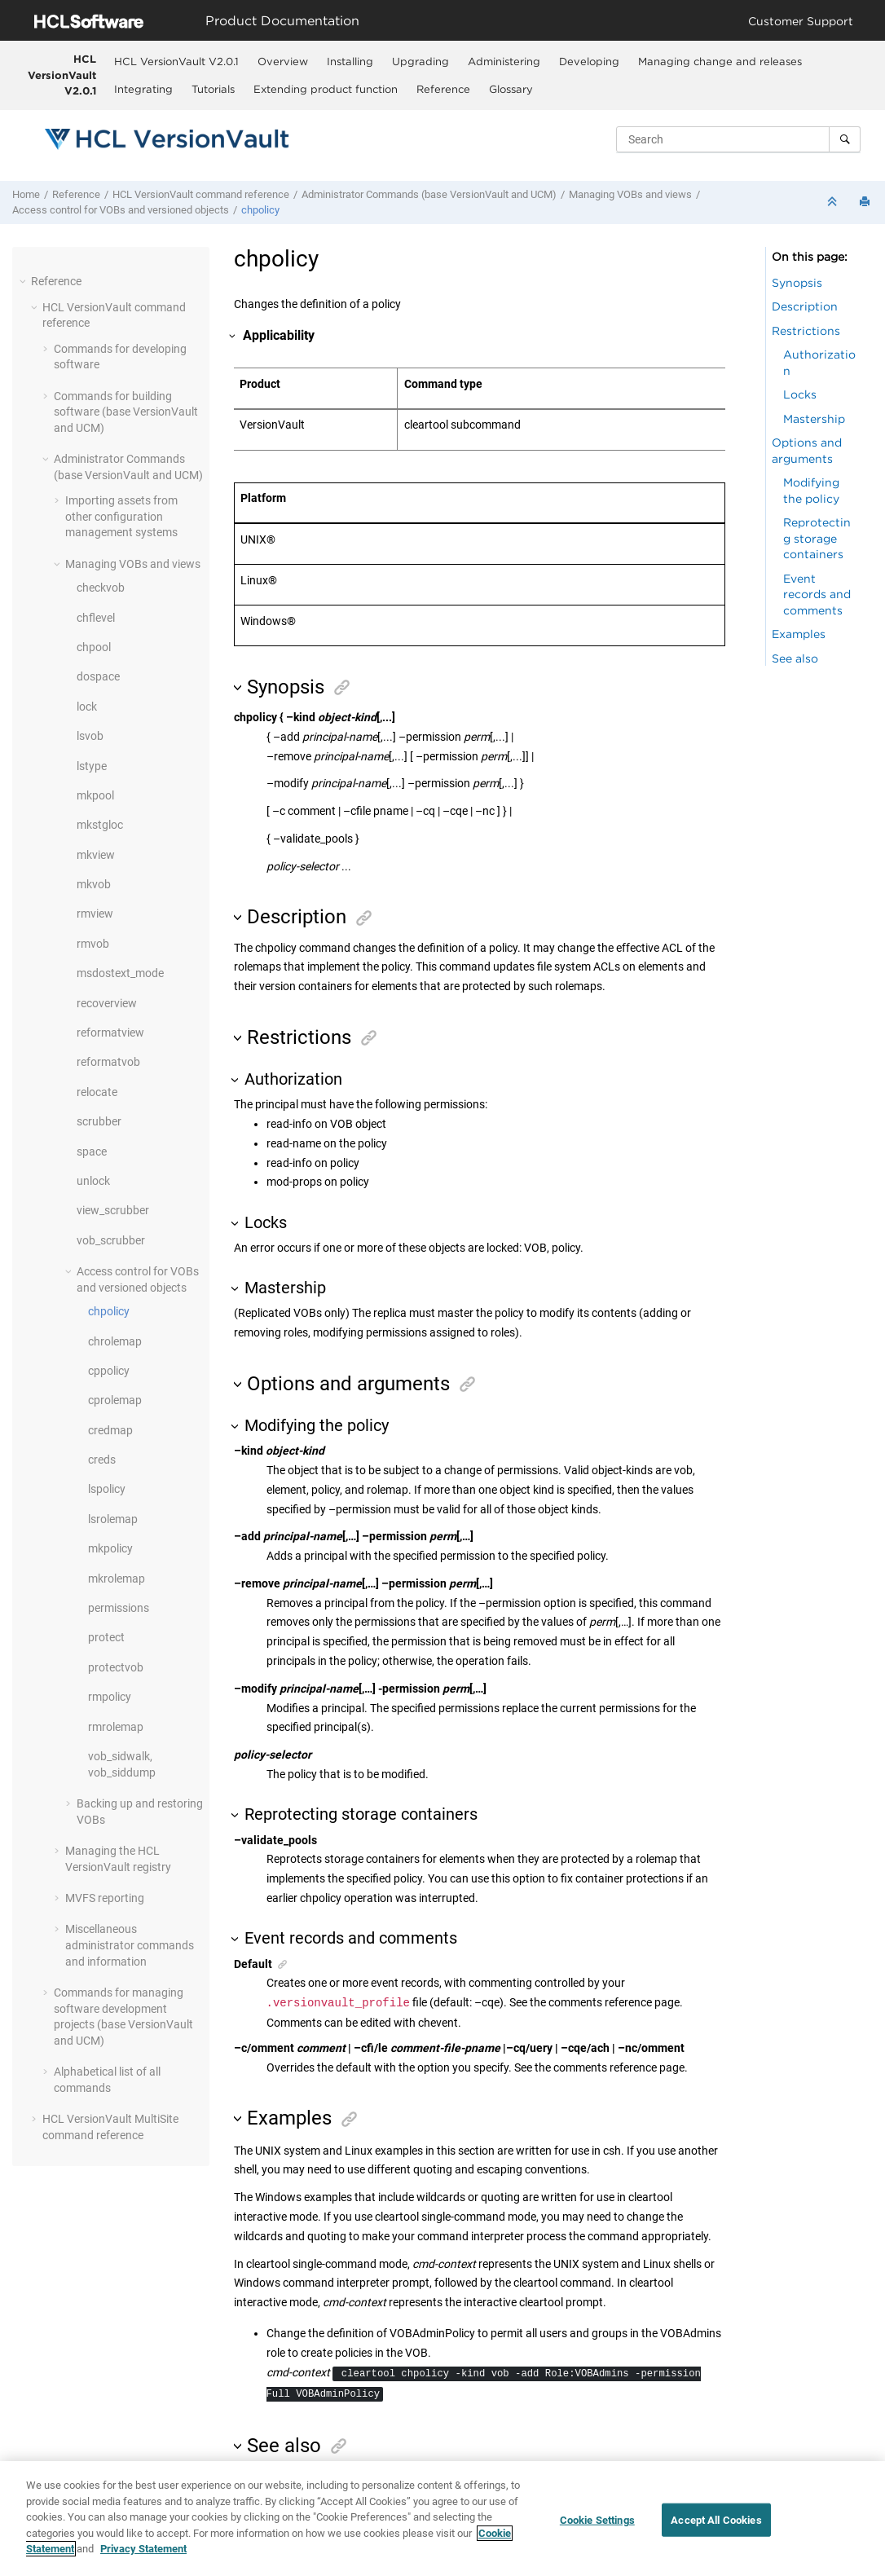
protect (106, 1637)
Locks (800, 394)
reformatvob (108, 1061)
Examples (799, 633)
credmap (110, 1430)
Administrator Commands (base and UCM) (429, 194)
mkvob (94, 884)
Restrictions (806, 330)
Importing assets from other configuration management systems (121, 516)
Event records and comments (817, 594)
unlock (93, 1180)
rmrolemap (115, 1726)
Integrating (143, 89)
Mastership (814, 418)
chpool (94, 647)
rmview (95, 913)
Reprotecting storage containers (817, 538)
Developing (589, 61)
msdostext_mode (120, 973)
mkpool (95, 795)
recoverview (107, 1003)
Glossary (511, 89)
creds (102, 1459)
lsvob (90, 735)
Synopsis (797, 282)
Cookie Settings (597, 2521)
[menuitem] (176, 61)
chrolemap (115, 1341)
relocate (97, 1092)
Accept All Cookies (716, 2521)
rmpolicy (109, 1696)
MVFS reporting (104, 1897)
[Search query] (738, 139)
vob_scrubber (111, 1240)
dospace (98, 676)
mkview (96, 854)
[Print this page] (866, 202)
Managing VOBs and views (630, 194)
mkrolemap (116, 1578)
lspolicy (106, 1488)
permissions (118, 1607)
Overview (283, 61)
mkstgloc (100, 824)
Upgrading (420, 61)
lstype (92, 766)
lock (87, 706)
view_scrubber (113, 1210)
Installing (350, 61)
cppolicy (109, 1370)
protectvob (115, 1667)
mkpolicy (110, 1548)
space (92, 1151)
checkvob (101, 587)
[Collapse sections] (833, 202)
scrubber (99, 1121)
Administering (504, 61)
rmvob (93, 943)
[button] (24, 281)
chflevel (96, 617)
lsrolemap (113, 1519)
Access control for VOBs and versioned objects (120, 210)
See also (795, 658)
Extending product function (325, 89)
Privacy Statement (143, 2550)
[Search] (845, 139)
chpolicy (260, 210)
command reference (200, 194)
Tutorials (213, 89)
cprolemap (115, 1400)
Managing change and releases (720, 61)
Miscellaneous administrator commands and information (129, 1944)
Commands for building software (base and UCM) (126, 412)
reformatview (110, 1032)
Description (805, 306)
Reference (443, 89)
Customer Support (800, 21)
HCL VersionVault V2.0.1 (62, 74)
